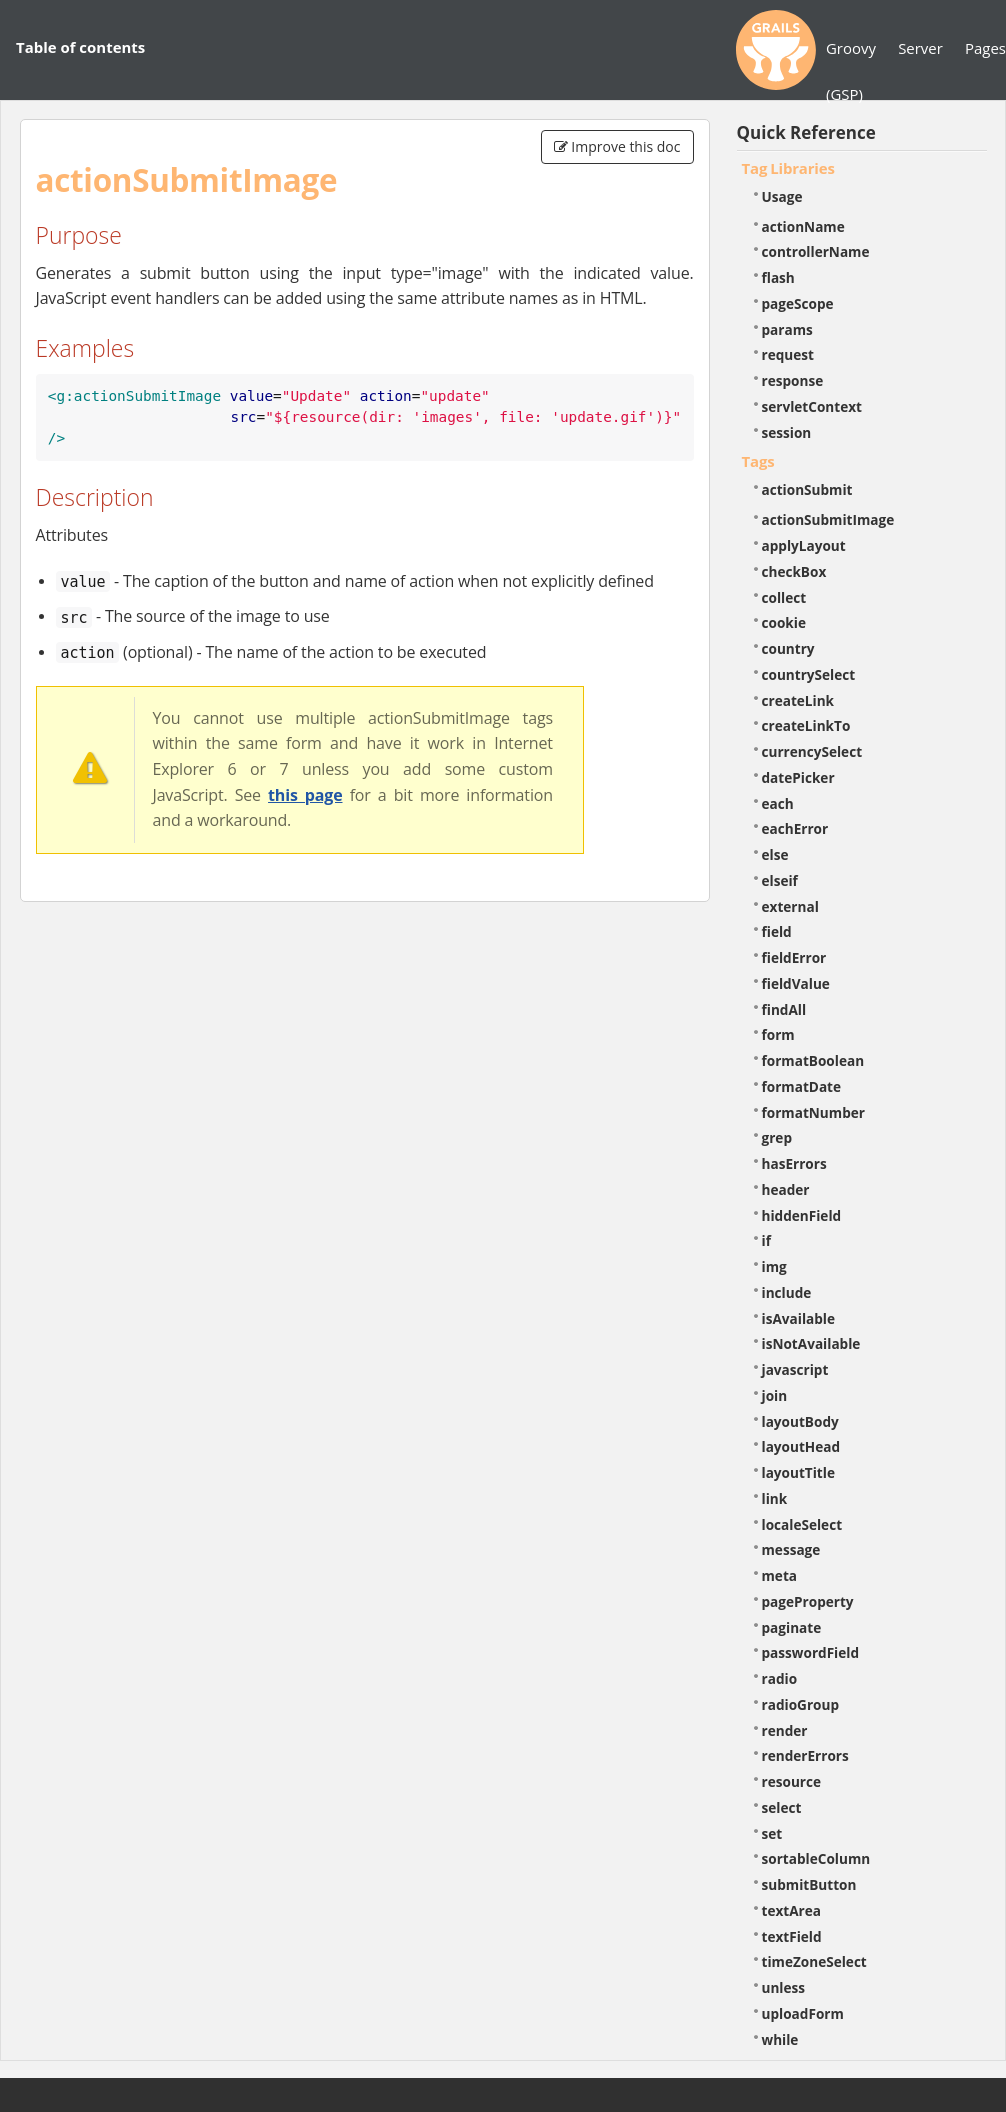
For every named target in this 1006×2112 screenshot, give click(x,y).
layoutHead (801, 1446)
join (775, 1395)
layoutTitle (798, 1472)
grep (777, 1137)
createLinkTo (806, 725)
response (793, 380)
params (787, 329)
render (785, 1730)
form (778, 1034)
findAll (784, 1009)
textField (792, 1936)
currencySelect (812, 751)
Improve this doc (617, 146)
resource (792, 1781)
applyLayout (804, 545)
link (775, 1498)
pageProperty (808, 1601)
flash (778, 277)
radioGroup (801, 1704)
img (774, 1266)
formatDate (802, 1086)
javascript (795, 1369)
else (775, 854)
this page (305, 795)
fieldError (794, 957)
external (790, 906)
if (766, 1240)
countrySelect (809, 674)
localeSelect (802, 1524)
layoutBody (800, 1421)
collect (784, 597)
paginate (792, 1627)
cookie (784, 622)
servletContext (812, 406)
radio (780, 1678)
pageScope (798, 303)
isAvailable (799, 1318)
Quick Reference (806, 132)
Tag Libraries (788, 168)
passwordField (811, 1652)
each (778, 803)
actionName (803, 226)
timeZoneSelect (814, 1961)
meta (780, 1575)
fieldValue (796, 983)
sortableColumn (816, 1858)
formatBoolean (813, 1060)
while (780, 2039)
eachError (795, 828)
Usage (782, 196)
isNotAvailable (811, 1343)
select (782, 1807)
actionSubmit (807, 489)
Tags (758, 461)
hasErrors (794, 1163)
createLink (798, 700)
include (787, 1292)
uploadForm (803, 2013)
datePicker (798, 777)
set (772, 1833)
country (788, 648)
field (777, 931)
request (788, 354)
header (786, 1189)
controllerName (816, 251)
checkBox (794, 571)
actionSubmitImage (828, 519)
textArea (792, 1910)
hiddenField (802, 1215)
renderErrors (805, 1755)
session (787, 432)
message (791, 1549)
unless (784, 1987)
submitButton (809, 1884)
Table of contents (80, 47)
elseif (780, 880)
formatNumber (813, 1112)
